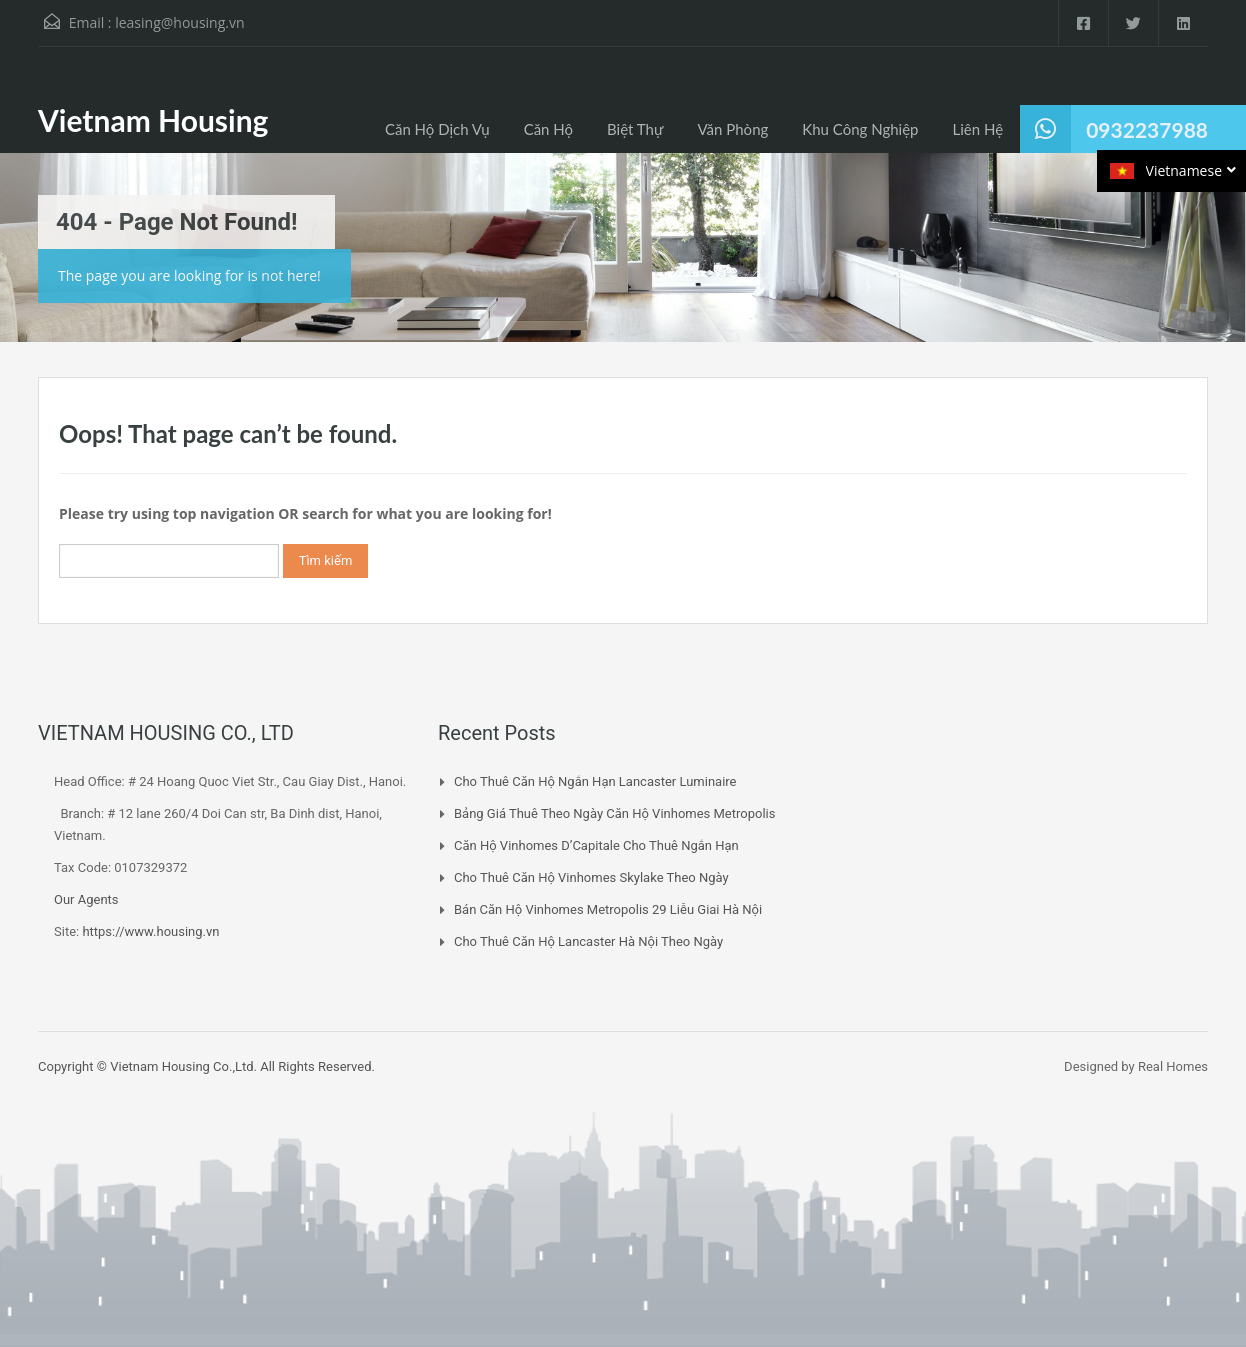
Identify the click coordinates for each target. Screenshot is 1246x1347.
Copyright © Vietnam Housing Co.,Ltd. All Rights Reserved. (206, 1066)
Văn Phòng (732, 129)
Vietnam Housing (153, 120)
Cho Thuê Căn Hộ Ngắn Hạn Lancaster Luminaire (595, 781)
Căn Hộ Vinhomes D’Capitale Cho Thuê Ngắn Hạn (596, 845)
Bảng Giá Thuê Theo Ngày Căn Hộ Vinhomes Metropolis (614, 813)
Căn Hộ (548, 129)
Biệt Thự (635, 129)
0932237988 (1147, 129)
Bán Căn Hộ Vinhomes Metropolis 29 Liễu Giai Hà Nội (608, 909)
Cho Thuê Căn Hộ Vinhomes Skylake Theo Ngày (591, 877)
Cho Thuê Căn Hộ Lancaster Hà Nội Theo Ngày (588, 941)
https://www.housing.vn (150, 931)
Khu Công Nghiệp (860, 129)
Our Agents (86, 899)
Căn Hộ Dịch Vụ (437, 129)
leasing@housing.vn (179, 22)
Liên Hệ (978, 129)
